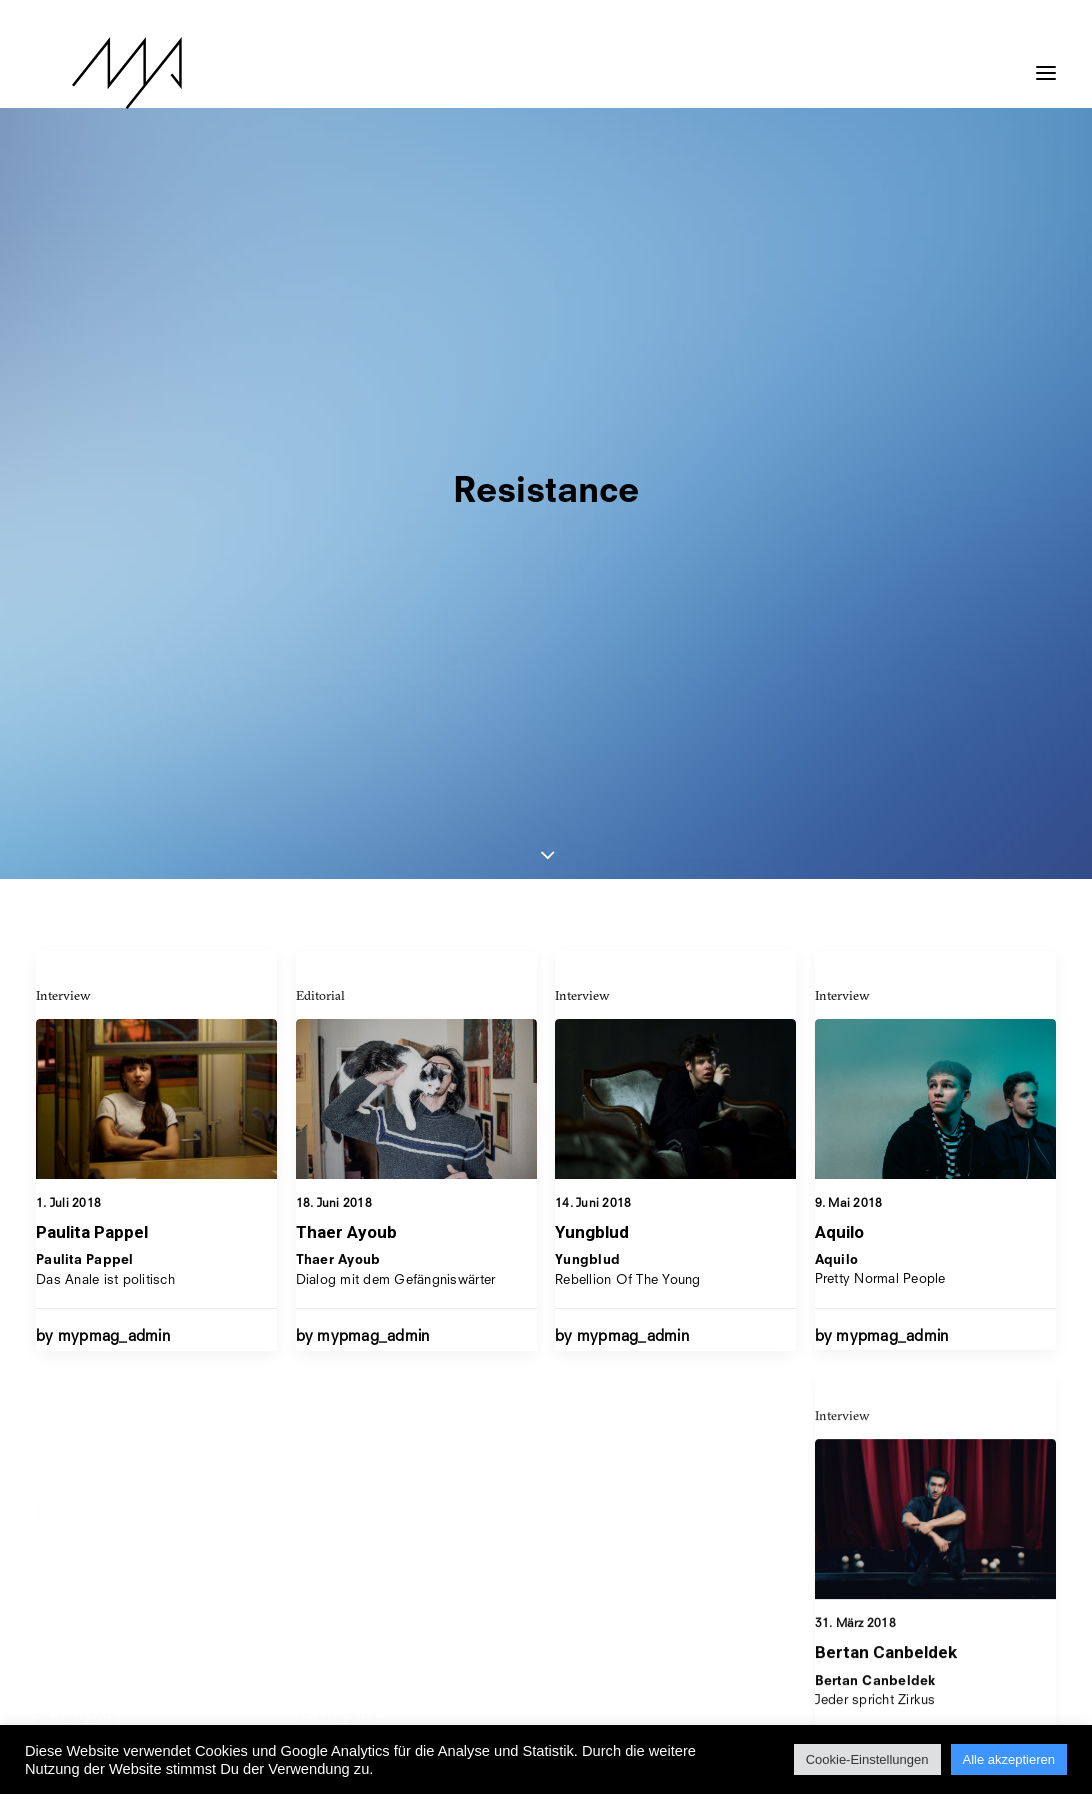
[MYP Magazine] (91, 73)
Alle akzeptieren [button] (1009, 1759)
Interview (63, 458)
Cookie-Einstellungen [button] (867, 1759)
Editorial (320, 458)
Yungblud (592, 696)
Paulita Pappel (92, 695)
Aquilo (839, 717)
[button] (1046, 63)
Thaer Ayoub (346, 695)
